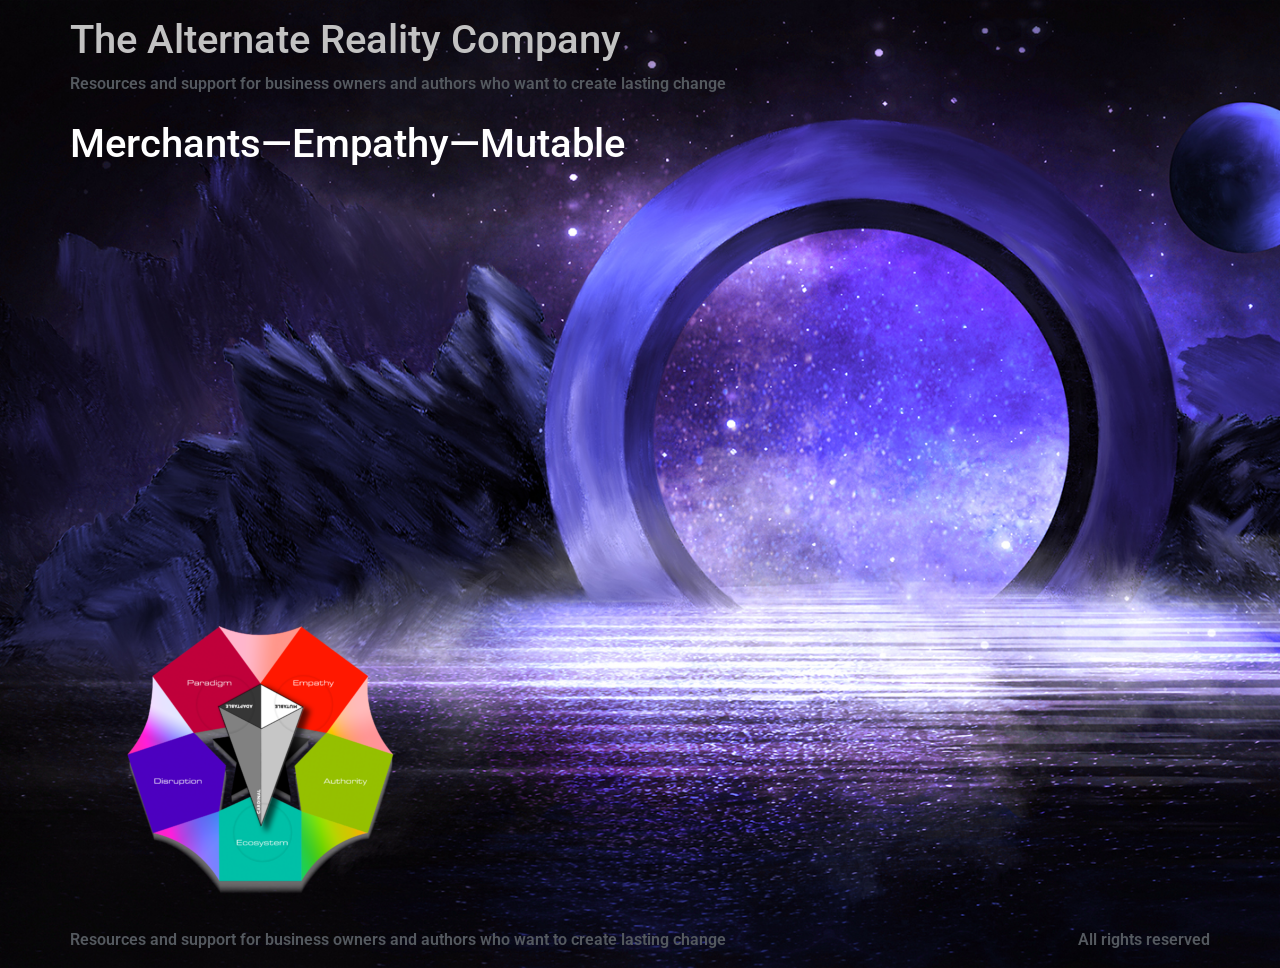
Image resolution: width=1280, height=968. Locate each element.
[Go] (262, 832)
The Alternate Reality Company (345, 39)
